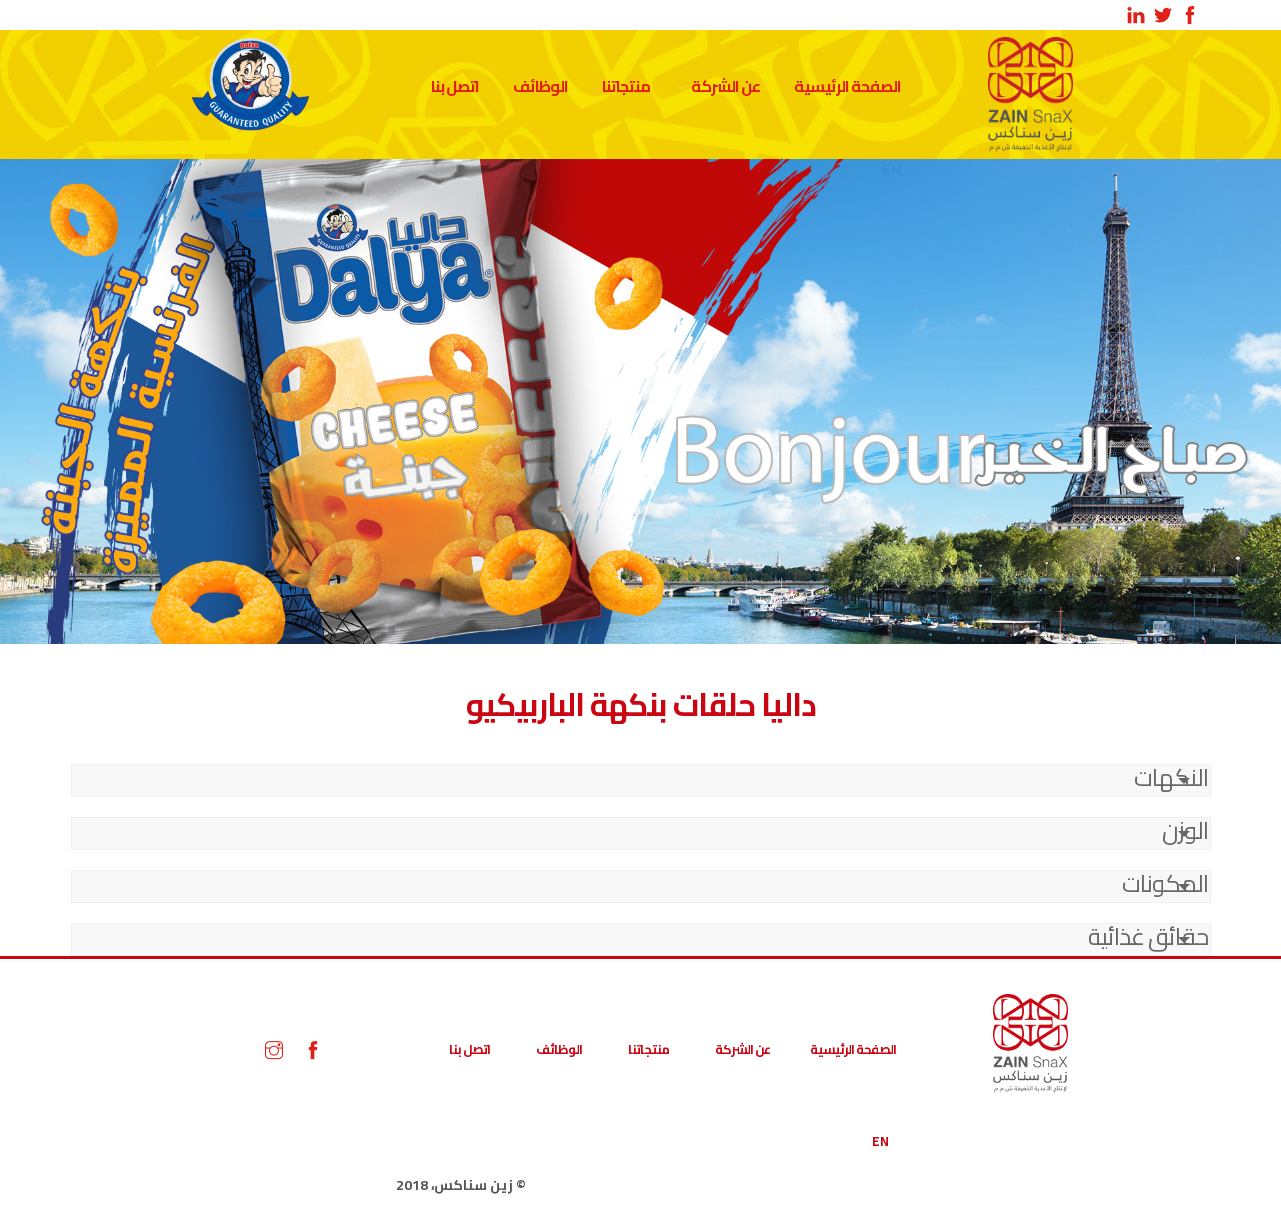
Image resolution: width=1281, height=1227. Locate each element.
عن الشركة (725, 86)
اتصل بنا (455, 86)
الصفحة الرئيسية (847, 86)
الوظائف (540, 86)
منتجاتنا (626, 86)
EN (880, 1141)
